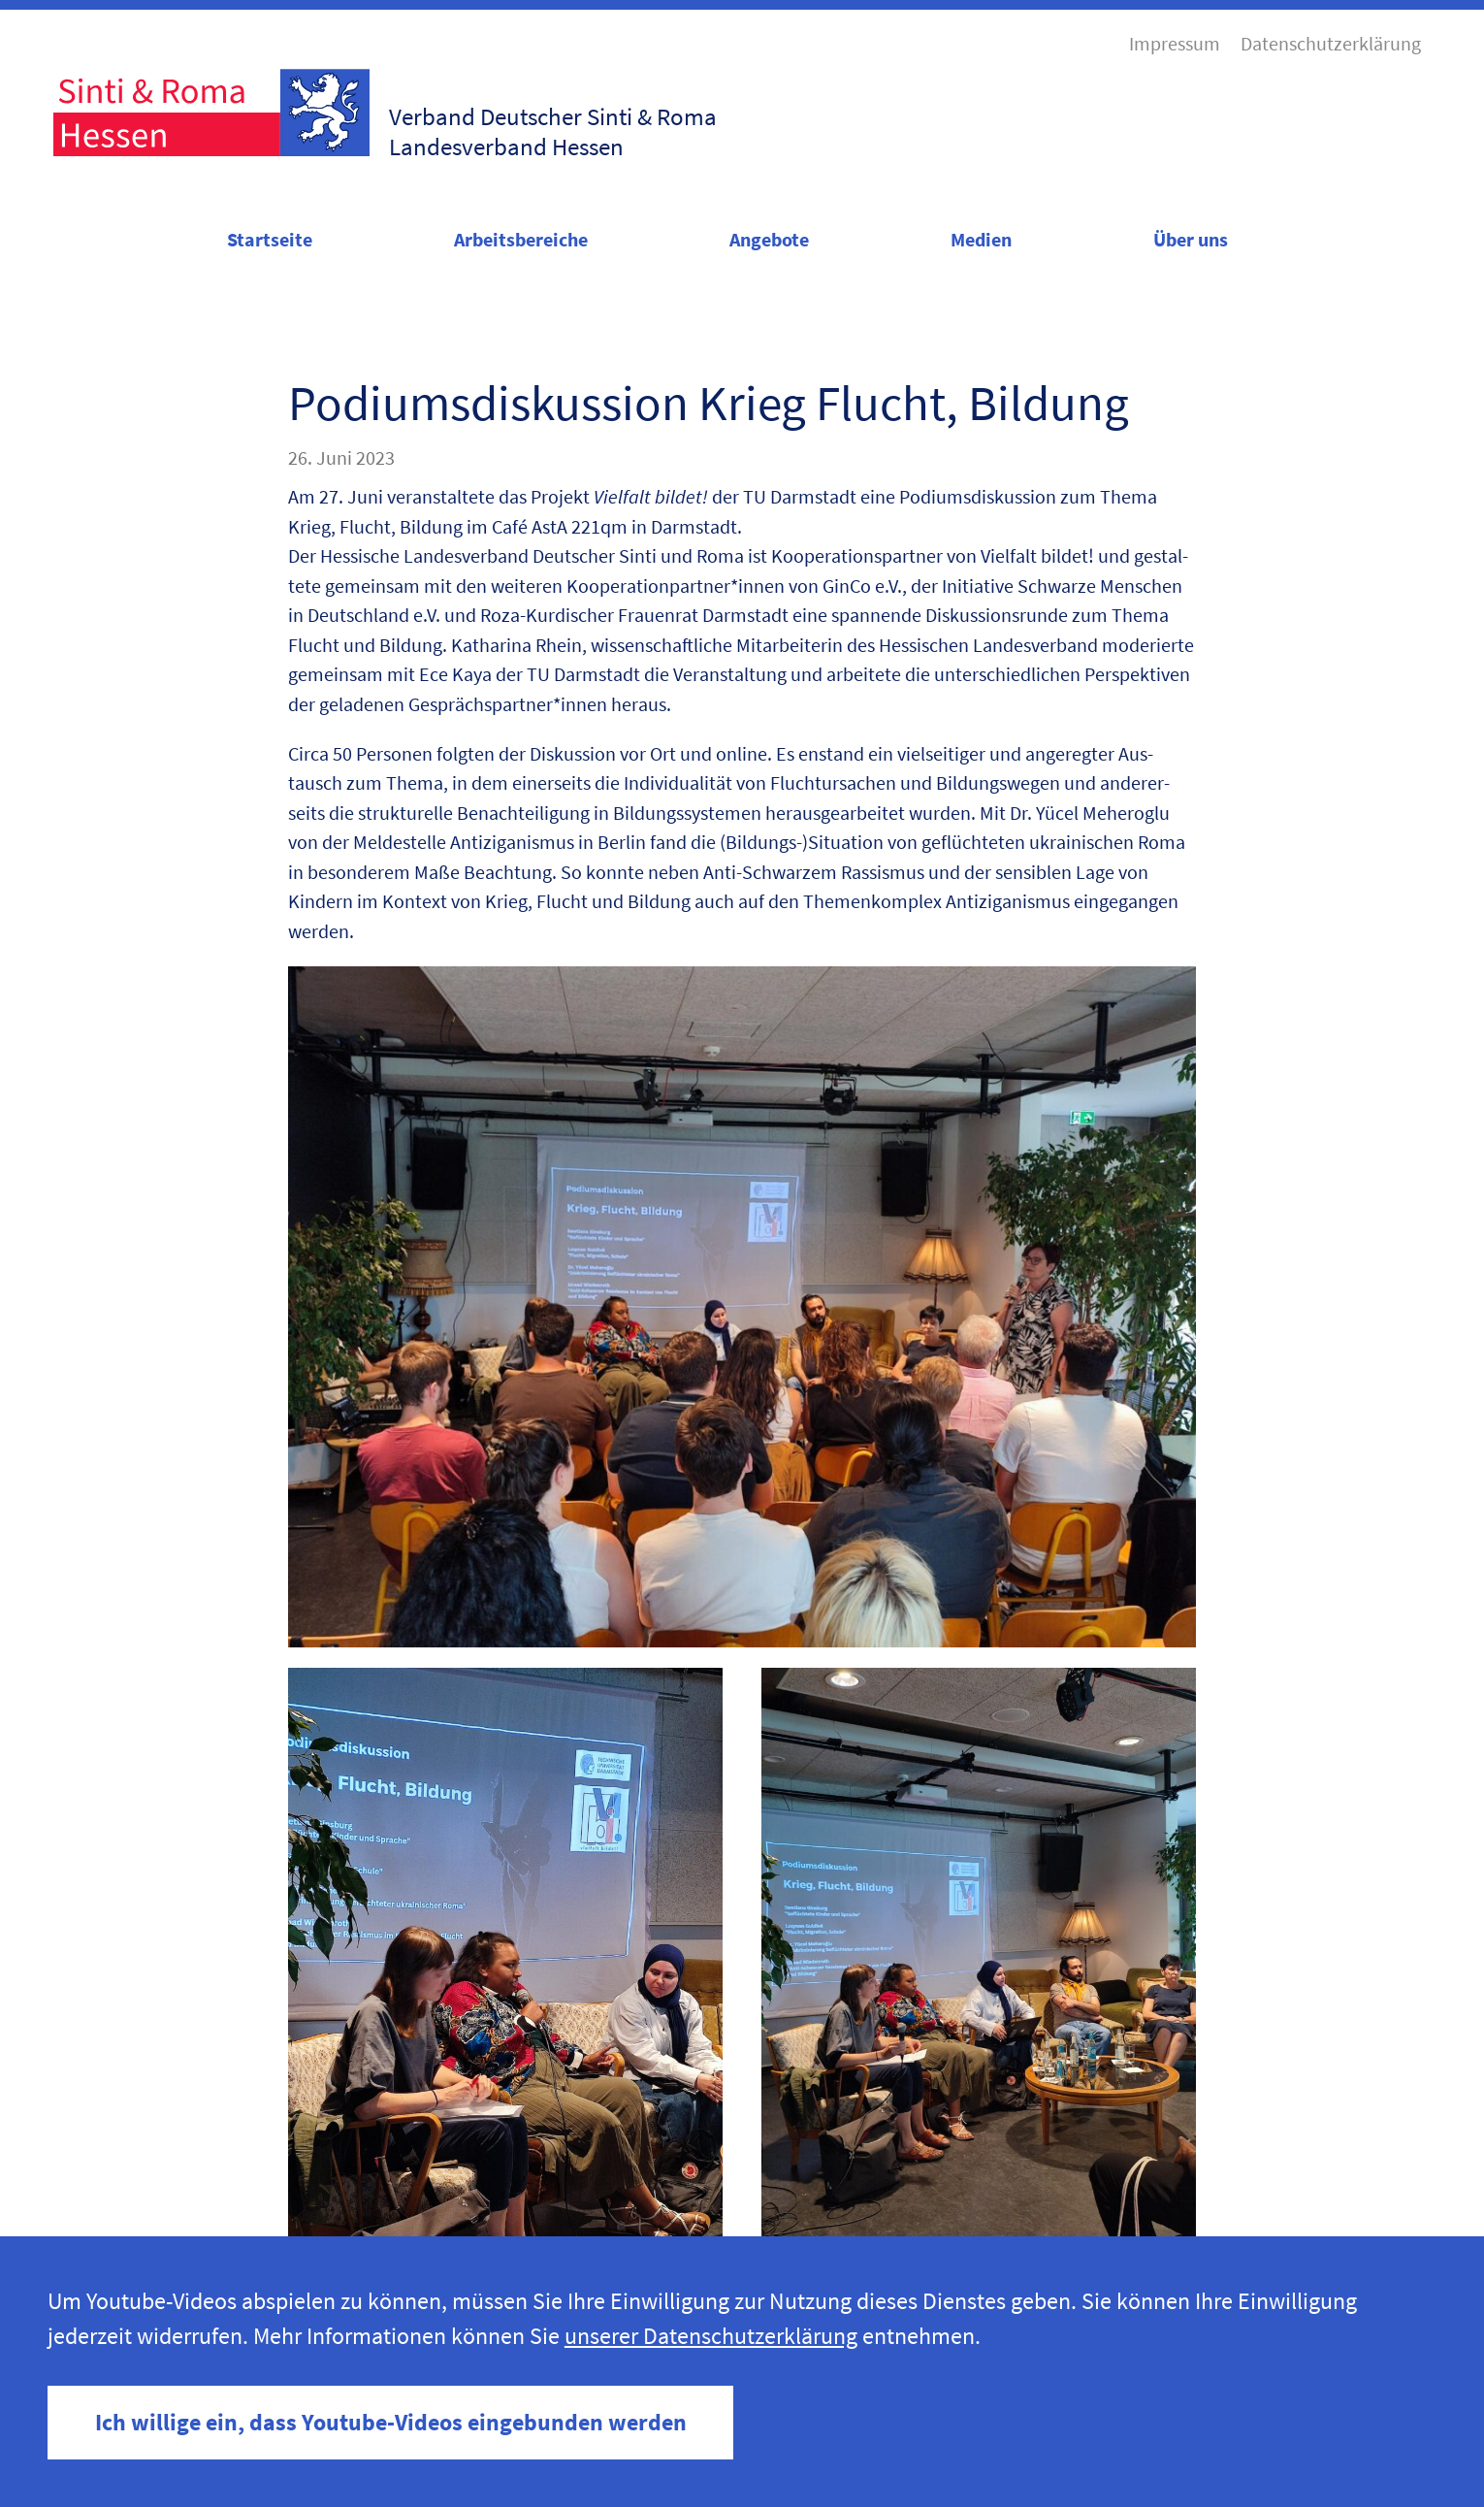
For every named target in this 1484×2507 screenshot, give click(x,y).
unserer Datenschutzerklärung (711, 2336)
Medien (981, 239)
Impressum (1174, 43)
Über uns (1190, 239)
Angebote (769, 239)
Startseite (269, 239)
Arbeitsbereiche (521, 239)
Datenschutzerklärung (1331, 43)
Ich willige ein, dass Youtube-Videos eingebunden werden (391, 2422)
